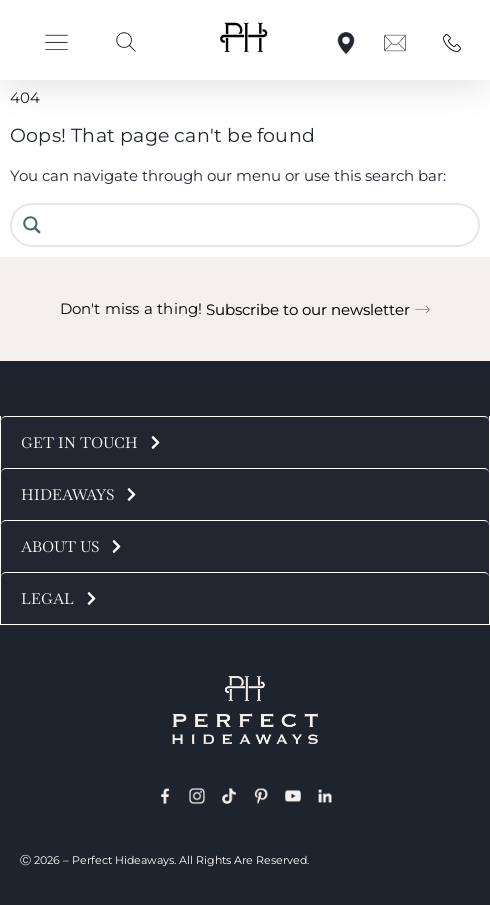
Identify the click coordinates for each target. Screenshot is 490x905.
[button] (56, 42)
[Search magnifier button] (32, 225)
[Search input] (260, 225)
